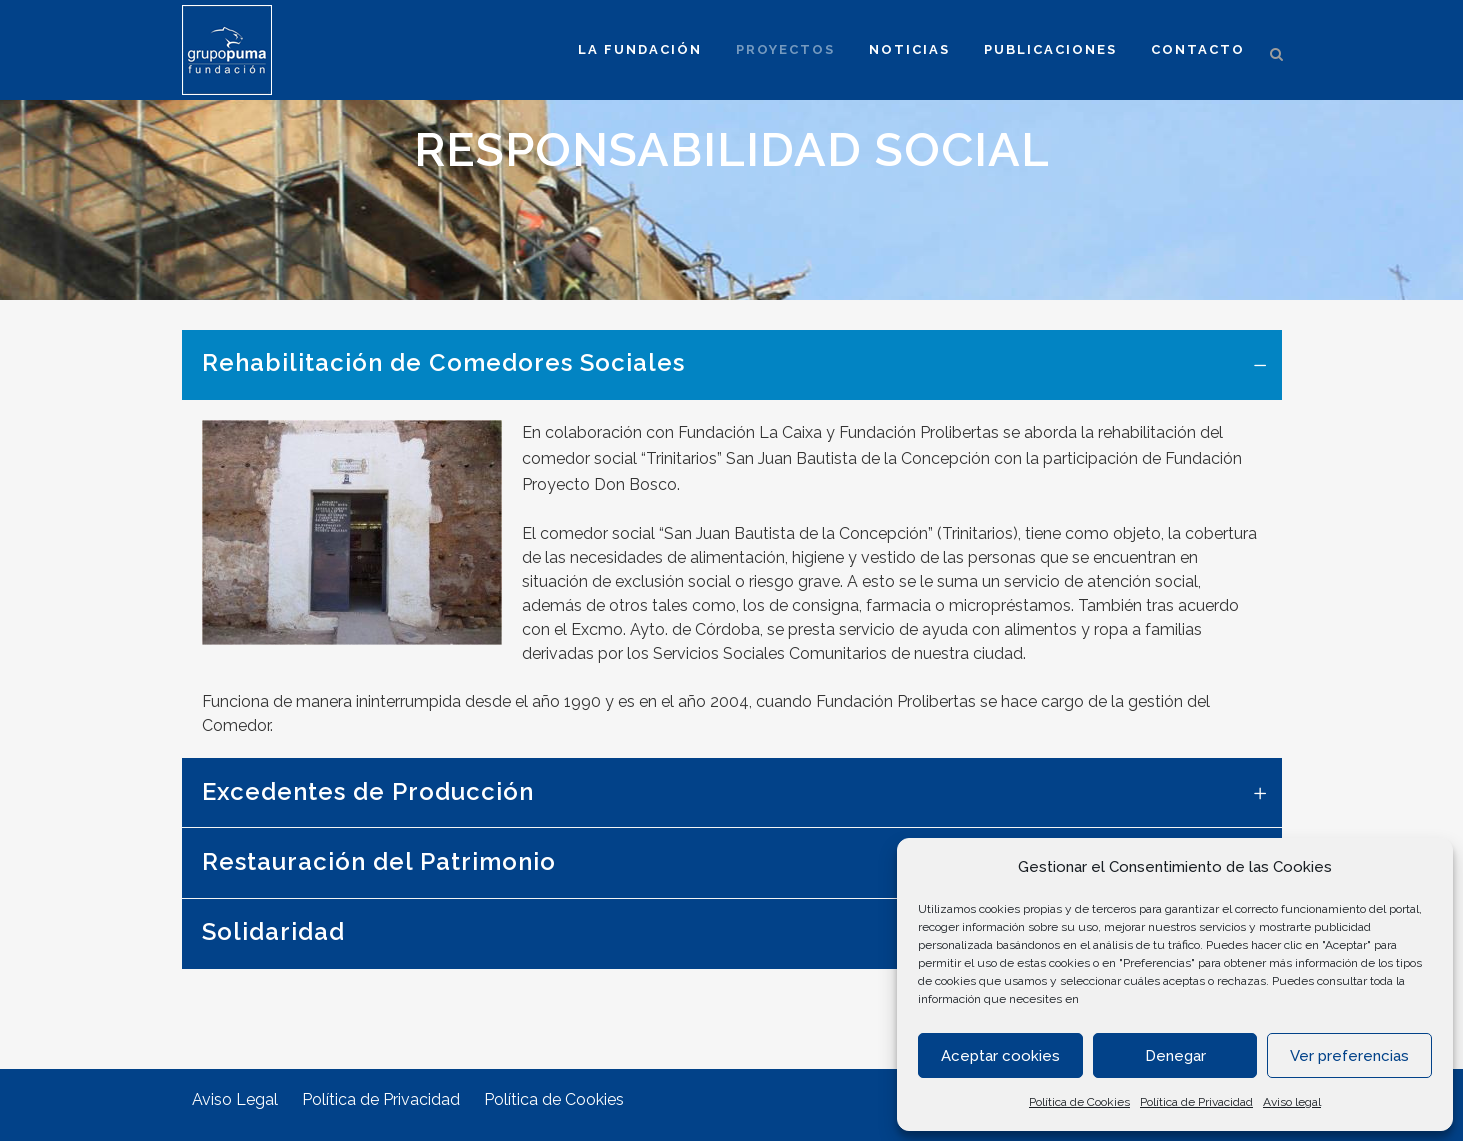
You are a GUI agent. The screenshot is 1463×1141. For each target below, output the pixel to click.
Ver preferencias (1349, 1056)
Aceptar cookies (1000, 1056)
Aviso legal (1292, 1102)
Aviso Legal (235, 1099)
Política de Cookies (1079, 1102)
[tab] (732, 365)
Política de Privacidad (1196, 1102)
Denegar (1175, 1056)
